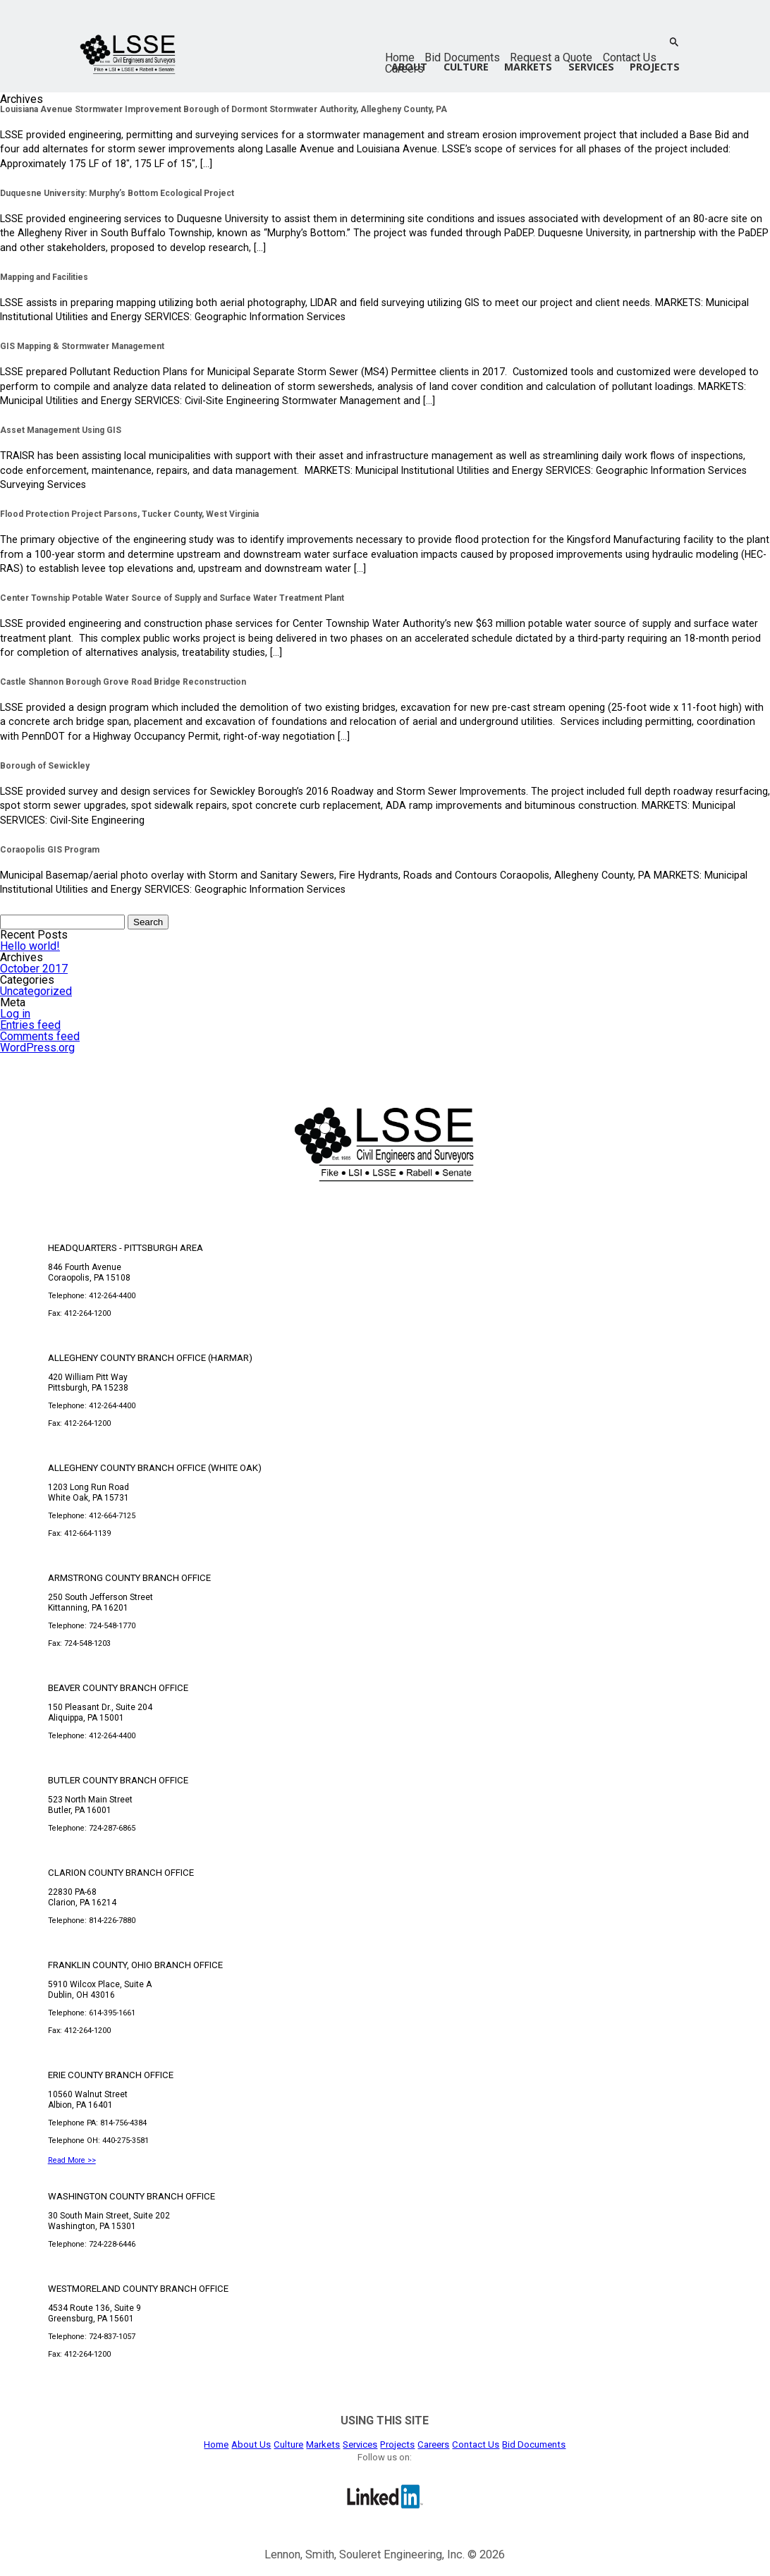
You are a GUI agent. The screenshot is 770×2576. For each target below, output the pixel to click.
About (409, 66)
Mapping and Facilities (44, 277)
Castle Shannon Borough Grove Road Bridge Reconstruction (123, 682)
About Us (251, 2444)
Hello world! (30, 946)
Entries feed (30, 1025)
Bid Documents (462, 57)
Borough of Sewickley (45, 766)
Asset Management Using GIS (60, 430)
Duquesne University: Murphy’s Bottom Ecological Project (117, 193)
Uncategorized (36, 991)
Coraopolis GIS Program (49, 850)
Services (591, 66)
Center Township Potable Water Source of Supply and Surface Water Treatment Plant (172, 598)
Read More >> (72, 2160)
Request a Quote (551, 57)
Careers (433, 2444)
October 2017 (34, 968)
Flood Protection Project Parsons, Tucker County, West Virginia (129, 514)
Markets (528, 66)
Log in (15, 1013)
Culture (466, 66)
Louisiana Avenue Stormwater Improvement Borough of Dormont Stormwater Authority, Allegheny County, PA (223, 109)
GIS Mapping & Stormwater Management (82, 346)
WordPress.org (37, 1047)
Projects (655, 66)
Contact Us (629, 57)
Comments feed (40, 1036)
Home (400, 57)
